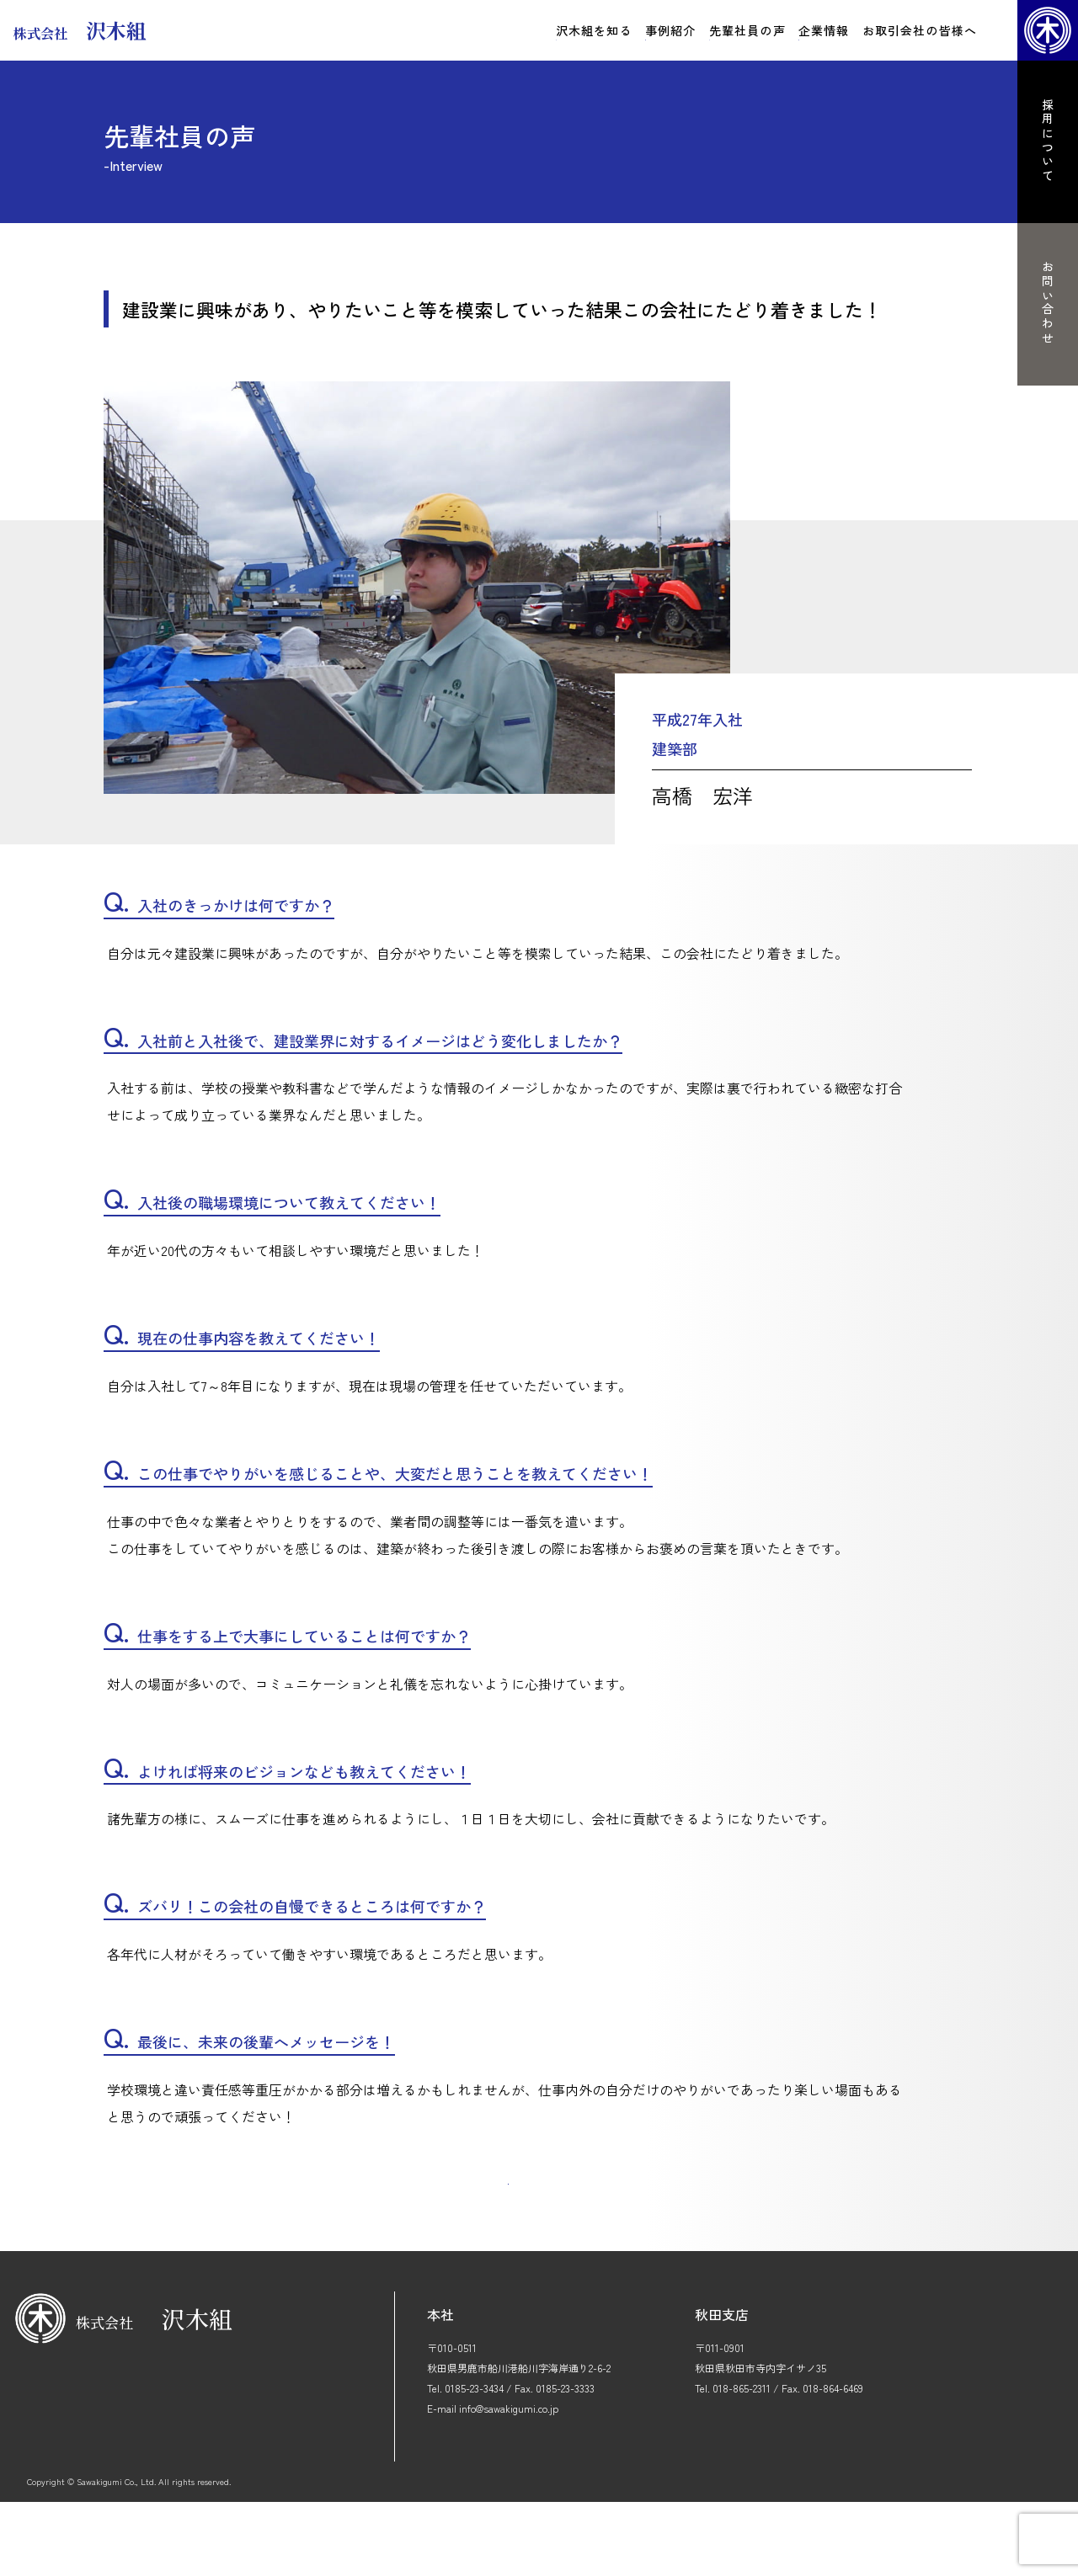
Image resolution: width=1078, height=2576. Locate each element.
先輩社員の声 (747, 30)
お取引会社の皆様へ (919, 30)
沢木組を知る (594, 30)
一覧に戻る (508, 2231)
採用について (1047, 141)
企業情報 (823, 30)
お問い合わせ (1047, 303)
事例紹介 (670, 30)
